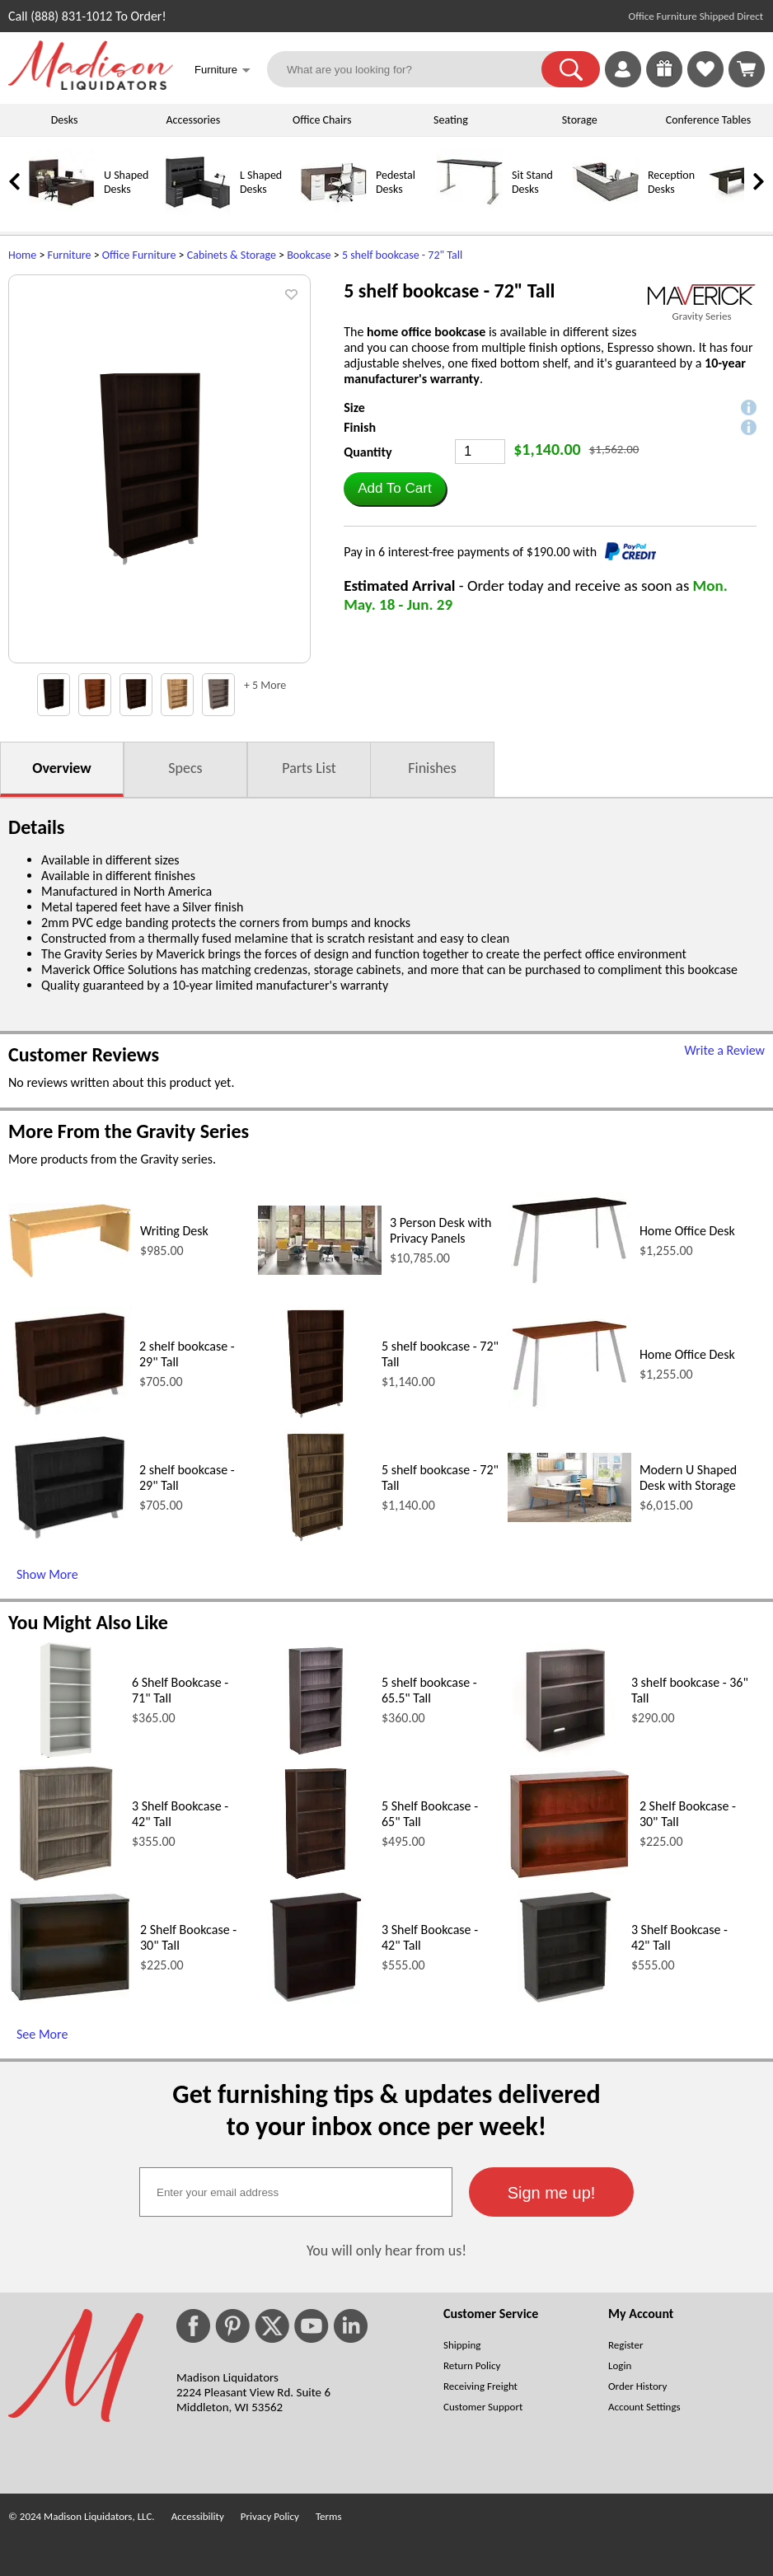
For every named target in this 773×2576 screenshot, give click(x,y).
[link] (746, 69)
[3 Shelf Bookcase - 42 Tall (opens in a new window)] (66, 1877)
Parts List (309, 768)
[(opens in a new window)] (702, 294)
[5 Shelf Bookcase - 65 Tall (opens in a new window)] (316, 1877)
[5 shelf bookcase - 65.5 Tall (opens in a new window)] (315, 1753)
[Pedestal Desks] (334, 211)
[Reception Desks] (606, 211)
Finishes (432, 768)
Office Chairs (322, 120)
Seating (450, 120)
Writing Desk (174, 1231)
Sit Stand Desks (532, 182)
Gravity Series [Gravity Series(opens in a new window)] (701, 316)
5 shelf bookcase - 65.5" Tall (429, 1690)
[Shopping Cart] (746, 69)
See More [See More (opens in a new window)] (42, 2034)
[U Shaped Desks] (62, 211)
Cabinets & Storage (231, 255)
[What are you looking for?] (414, 69)
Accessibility (197, 2516)
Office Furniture (139, 255)
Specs (185, 768)
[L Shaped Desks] (198, 211)
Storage (579, 120)
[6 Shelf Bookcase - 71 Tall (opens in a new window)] (66, 1753)
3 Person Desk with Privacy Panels (440, 1230)
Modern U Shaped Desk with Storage (688, 1477)
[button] (570, 69)
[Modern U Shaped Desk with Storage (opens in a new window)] (569, 1517)
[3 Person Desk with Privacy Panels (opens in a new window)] (320, 1270)
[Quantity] (480, 451)
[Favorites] (705, 83)
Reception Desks (671, 182)
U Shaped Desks (126, 182)
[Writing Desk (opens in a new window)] (70, 1273)
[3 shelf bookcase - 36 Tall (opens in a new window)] (565, 1753)
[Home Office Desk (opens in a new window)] (569, 1283)
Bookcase (308, 255)
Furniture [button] (222, 71)
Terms (329, 2516)
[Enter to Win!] (664, 83)
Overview (61, 768)
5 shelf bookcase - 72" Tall (402, 255)
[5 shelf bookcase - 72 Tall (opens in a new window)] (315, 1417)
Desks (64, 120)
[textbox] (295, 2192)
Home (22, 255)
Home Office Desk (687, 1231)
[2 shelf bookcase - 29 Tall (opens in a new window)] (69, 1417)
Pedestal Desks (395, 182)
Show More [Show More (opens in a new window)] (47, 1574)
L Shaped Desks (261, 182)
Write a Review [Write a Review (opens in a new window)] (724, 1050)
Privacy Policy (270, 2516)
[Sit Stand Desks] (470, 211)
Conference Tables (709, 120)
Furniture (69, 255)
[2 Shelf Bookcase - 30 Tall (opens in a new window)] (569, 1876)
